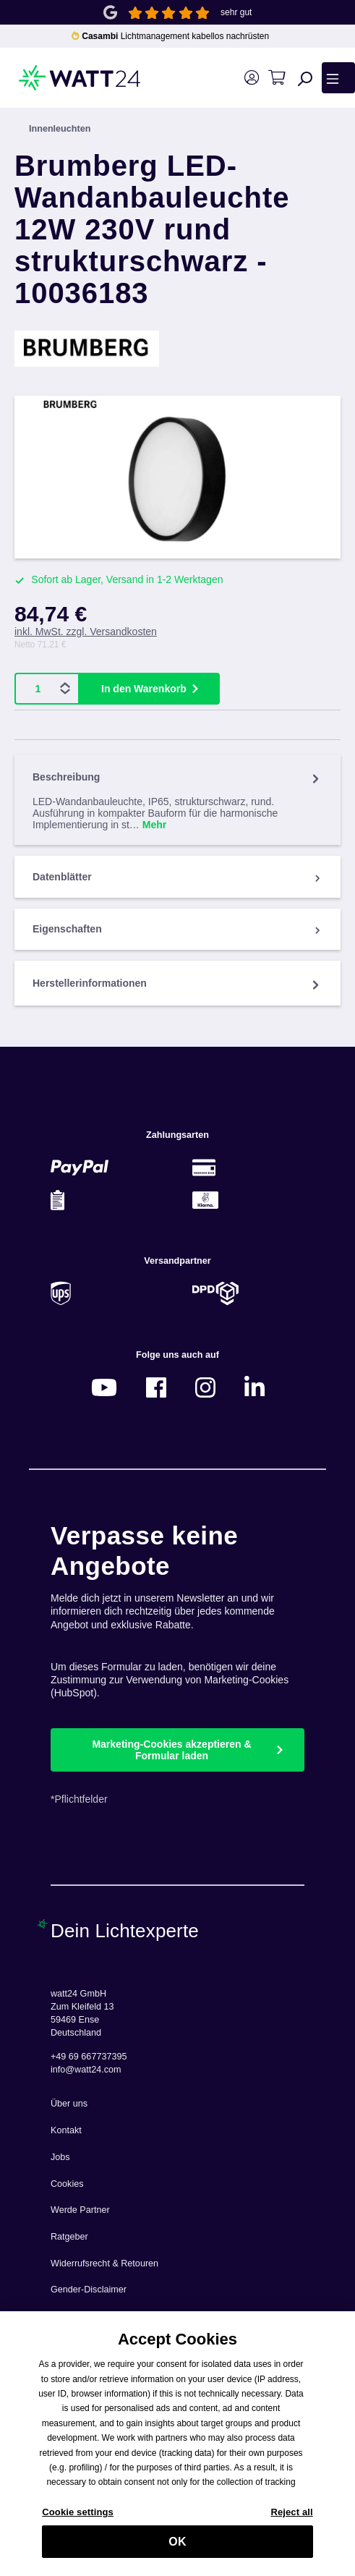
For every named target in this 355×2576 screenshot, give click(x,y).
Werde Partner (80, 2210)
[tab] (177, 799)
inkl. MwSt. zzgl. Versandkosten (85, 631)
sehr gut (236, 12)
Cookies (67, 2184)
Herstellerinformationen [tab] (177, 983)
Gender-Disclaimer (89, 2289)
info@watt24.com (86, 2070)
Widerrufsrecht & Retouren (104, 2263)
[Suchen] (305, 78)
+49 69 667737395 (89, 2057)
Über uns (69, 2104)
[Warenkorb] (276, 77)
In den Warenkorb (144, 688)
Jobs (60, 2157)
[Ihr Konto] (251, 77)
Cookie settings (78, 2518)
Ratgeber (69, 2237)
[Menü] (338, 77)
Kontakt (66, 2130)
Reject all (291, 2518)
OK (177, 2548)
